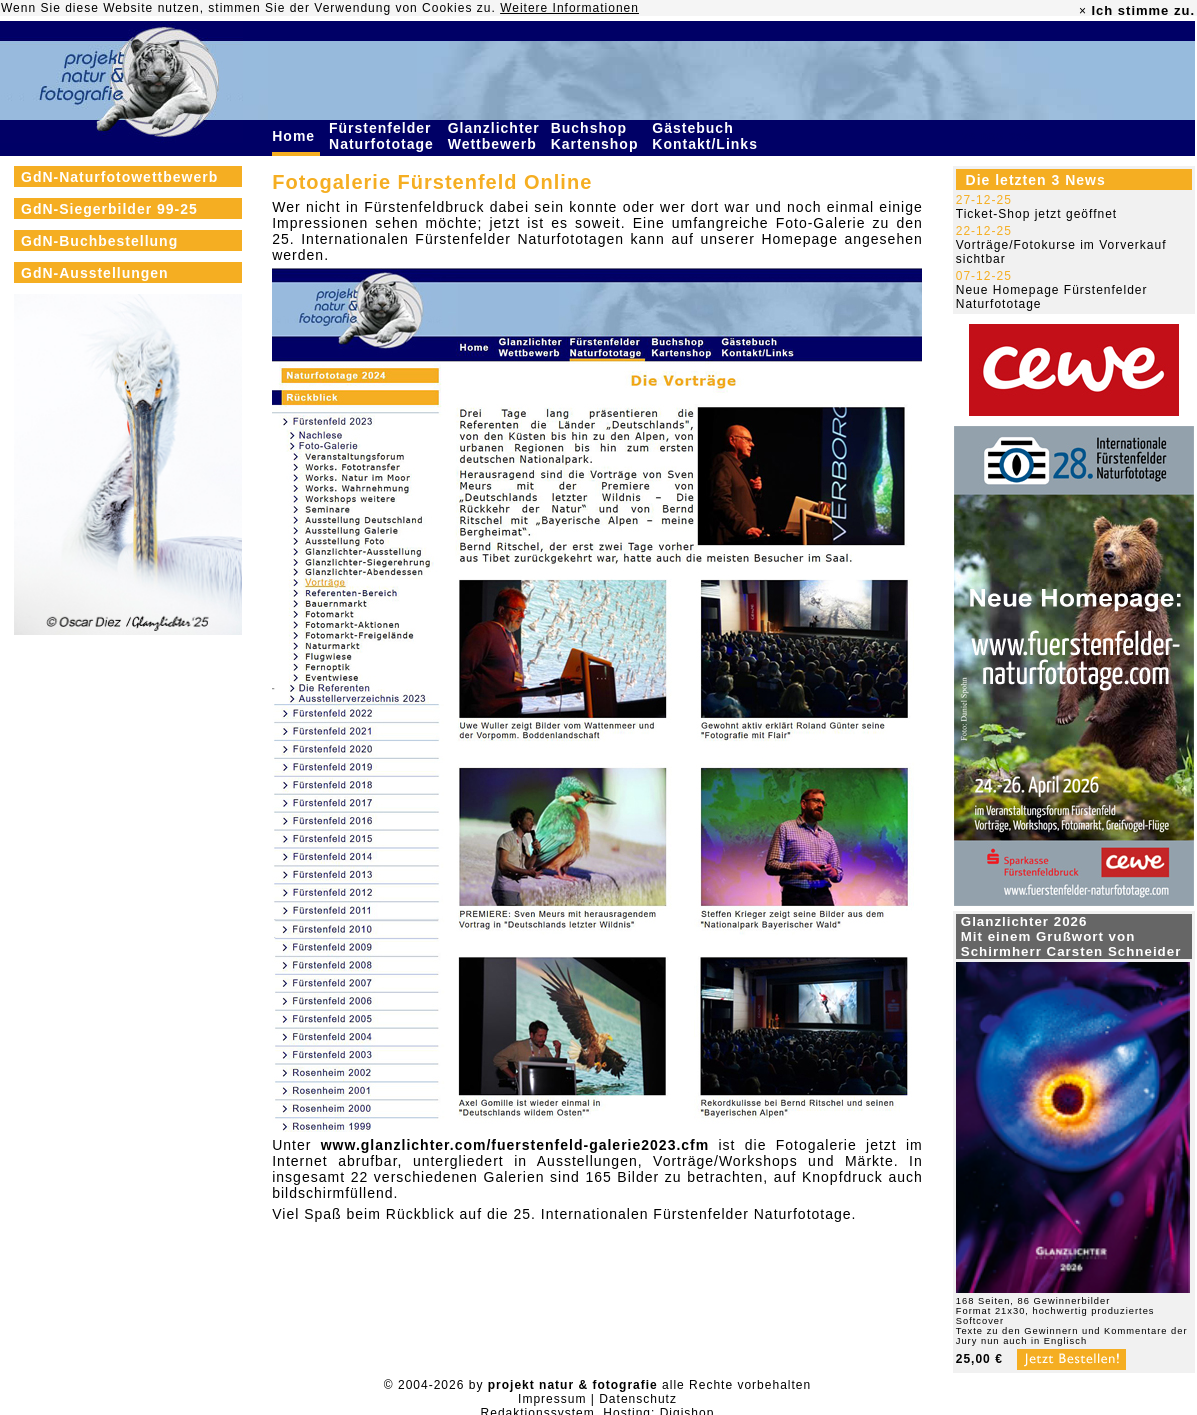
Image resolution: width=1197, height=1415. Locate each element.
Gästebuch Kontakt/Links (707, 136)
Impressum (552, 1399)
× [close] (1083, 11)
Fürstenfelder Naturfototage (384, 136)
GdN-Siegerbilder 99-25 (109, 209)
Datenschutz (638, 1399)
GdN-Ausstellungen (95, 273)
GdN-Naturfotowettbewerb (119, 177)
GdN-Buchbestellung (99, 241)
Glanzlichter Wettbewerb (495, 136)
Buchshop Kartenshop (597, 136)
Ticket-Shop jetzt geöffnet (1036, 214)
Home (296, 136)
